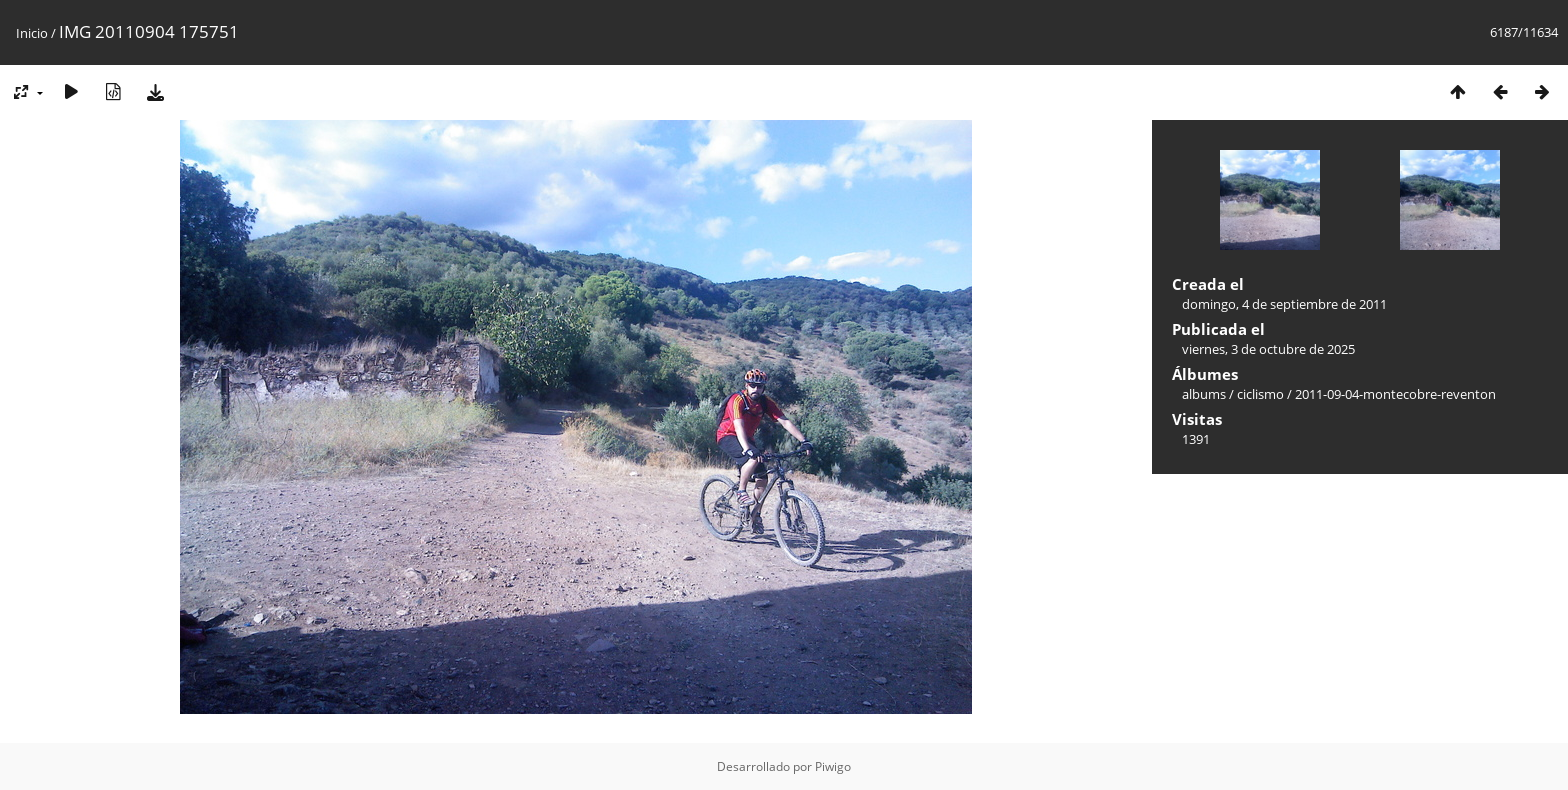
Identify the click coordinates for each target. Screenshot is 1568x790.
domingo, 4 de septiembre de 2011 (1284, 304)
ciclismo (1260, 394)
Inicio (32, 33)
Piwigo (833, 766)
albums (1204, 394)
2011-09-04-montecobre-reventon (1395, 394)
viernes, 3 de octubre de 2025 (1268, 349)
